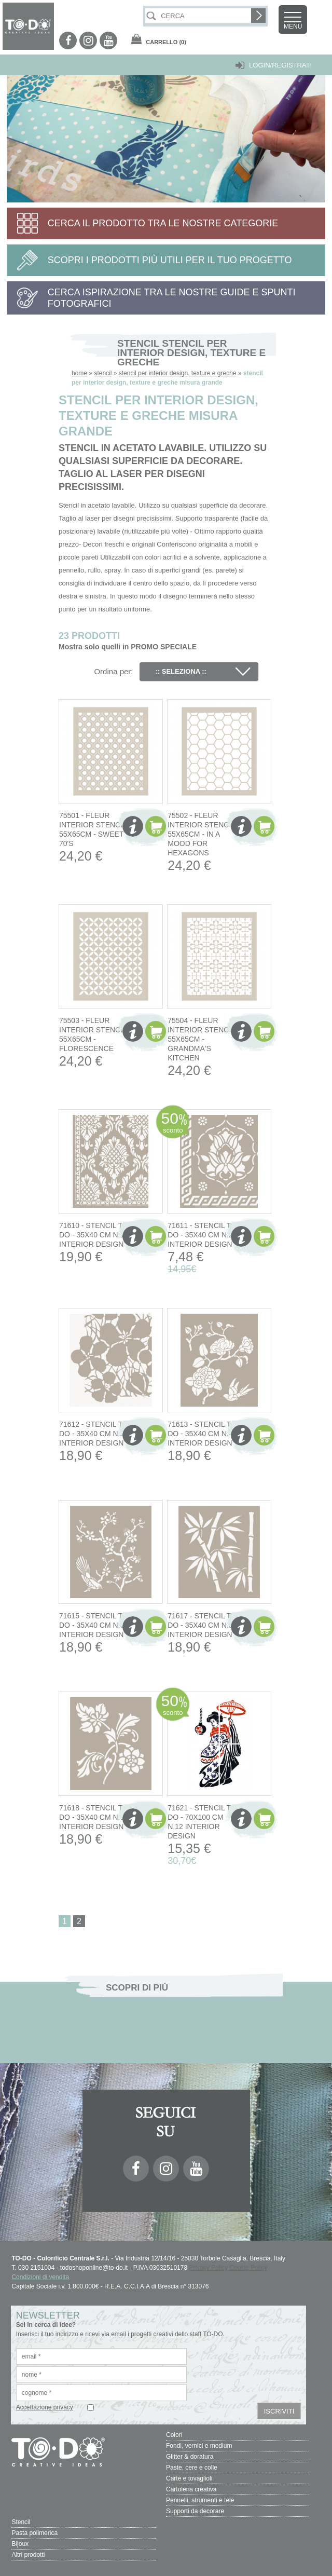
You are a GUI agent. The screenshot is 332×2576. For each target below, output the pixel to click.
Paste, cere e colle (191, 2467)
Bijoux (20, 2543)
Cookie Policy (248, 2267)
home (79, 373)
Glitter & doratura (189, 2456)
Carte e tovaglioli (189, 2478)
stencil (103, 373)
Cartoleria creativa (191, 2489)
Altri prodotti (28, 2554)
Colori (174, 2434)
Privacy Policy (208, 2267)
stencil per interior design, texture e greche (178, 373)
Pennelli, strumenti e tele (200, 2500)
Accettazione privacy (44, 2407)
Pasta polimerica (34, 2533)
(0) (166, 42)
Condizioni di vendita (40, 2277)
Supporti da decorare (195, 2511)
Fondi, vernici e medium (199, 2445)
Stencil (20, 2522)
